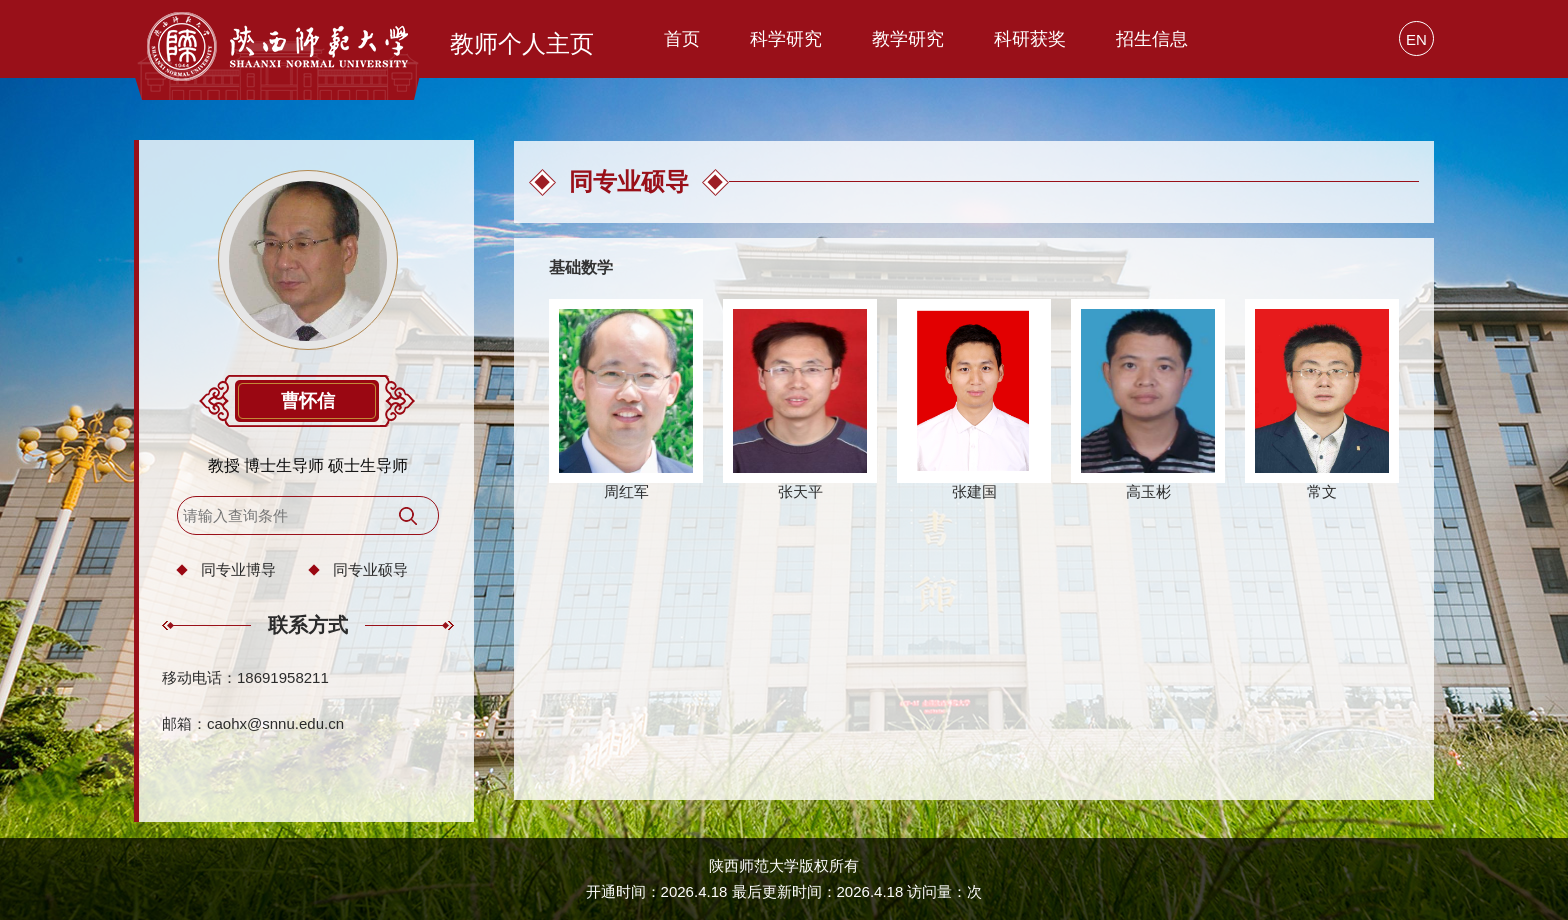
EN (1416, 39)
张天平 (800, 491)
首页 (682, 39)
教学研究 (908, 39)
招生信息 (1152, 39)
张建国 (974, 491)
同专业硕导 (370, 569)
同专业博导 (238, 569)
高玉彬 (1148, 491)
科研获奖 (1030, 39)
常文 (1322, 491)
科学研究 (786, 39)
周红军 (626, 491)
